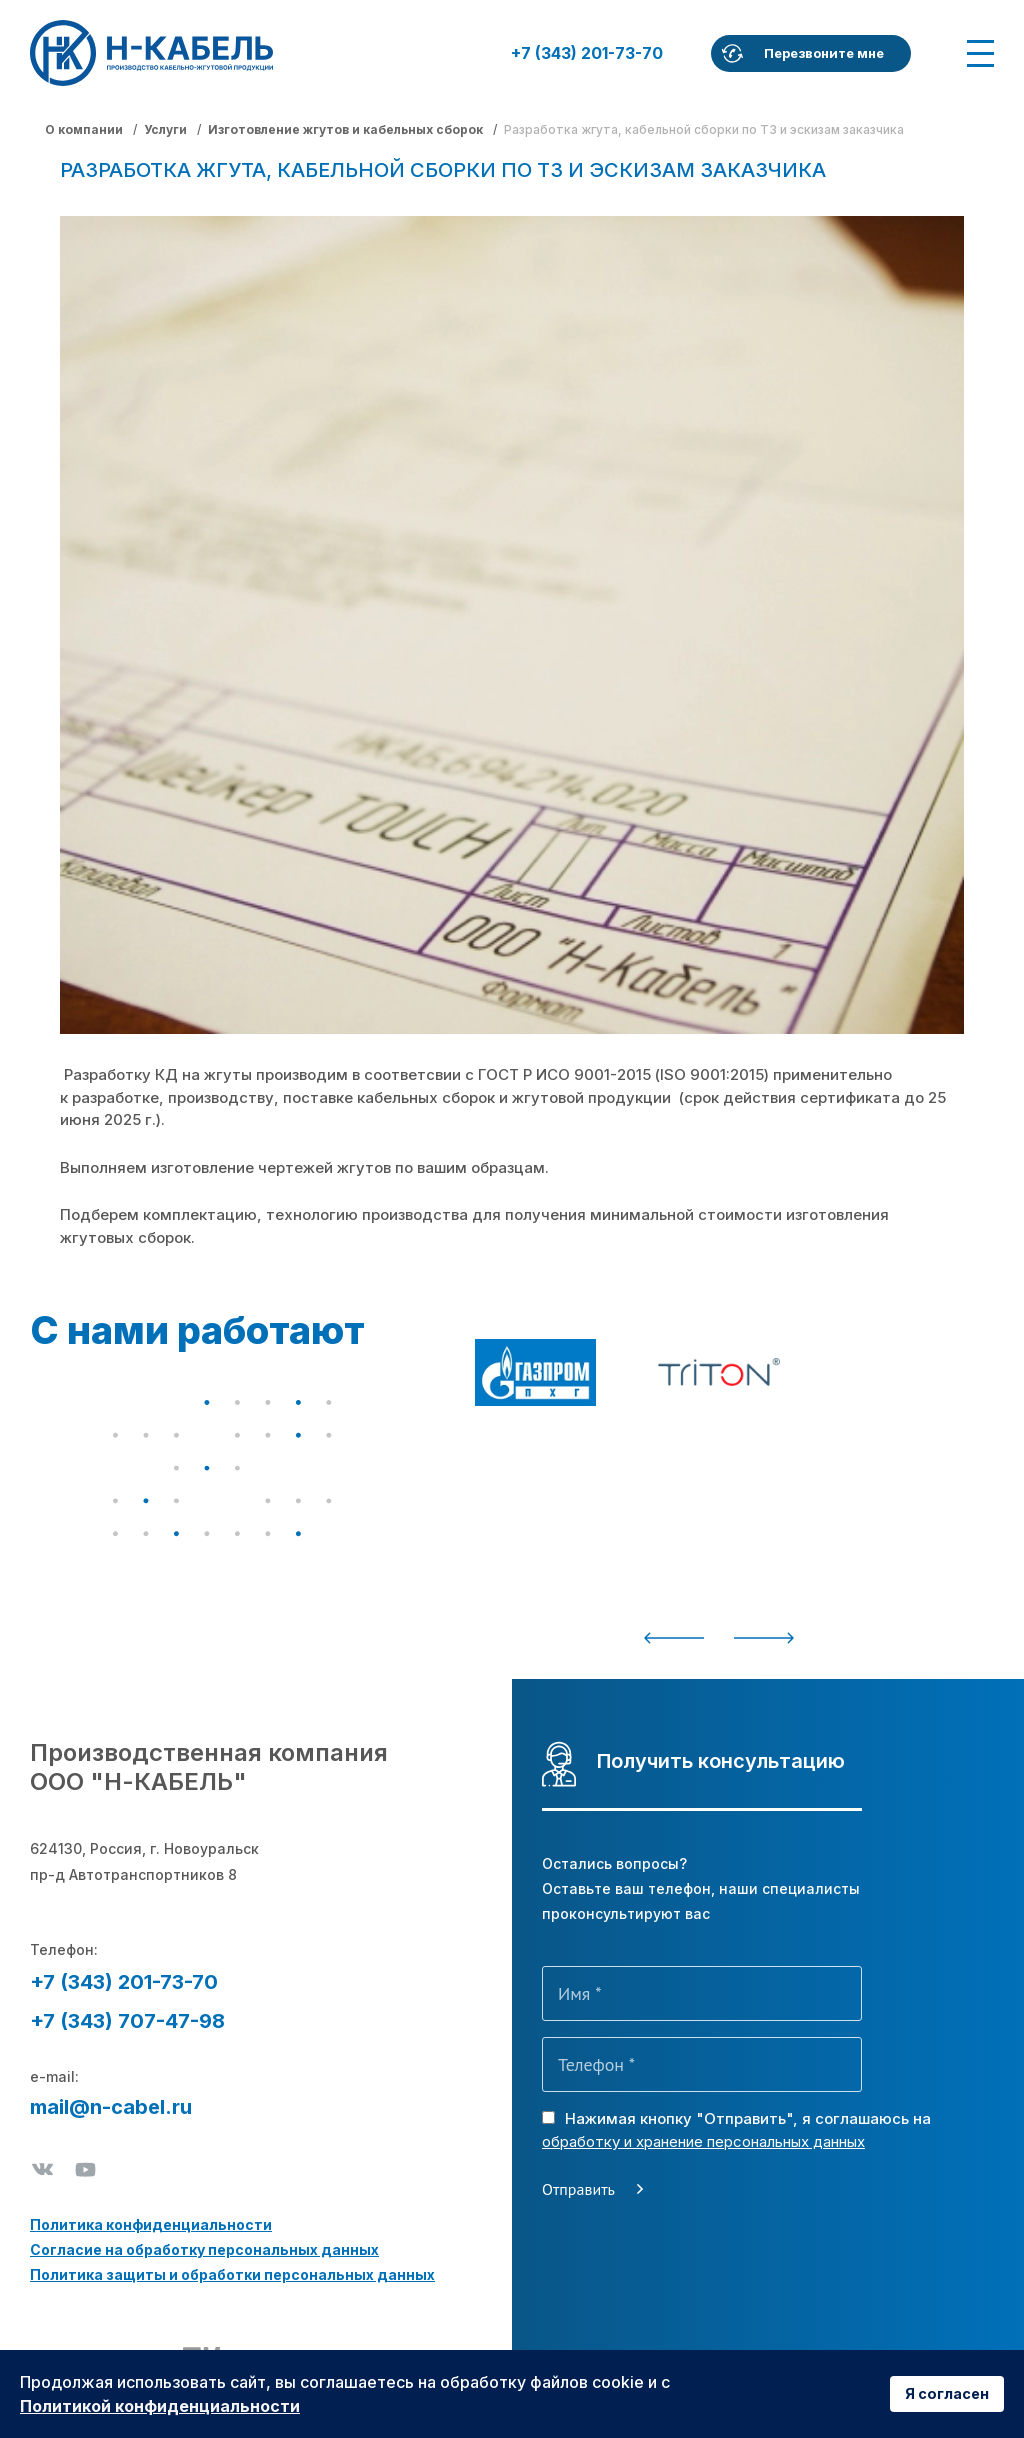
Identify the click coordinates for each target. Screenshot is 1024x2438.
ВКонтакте (42, 2170)
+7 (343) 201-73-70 (587, 53)
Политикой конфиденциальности (160, 2406)
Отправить (578, 2189)
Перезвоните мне (824, 53)
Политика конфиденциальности (151, 2224)
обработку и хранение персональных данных (703, 2141)
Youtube (85, 2170)
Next (764, 1638)
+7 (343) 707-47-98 (127, 2021)
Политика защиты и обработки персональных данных (232, 2274)
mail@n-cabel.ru (111, 2107)
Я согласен (947, 2393)
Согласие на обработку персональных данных (204, 2249)
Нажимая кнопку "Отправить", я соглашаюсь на (736, 2130)
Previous (674, 1638)
